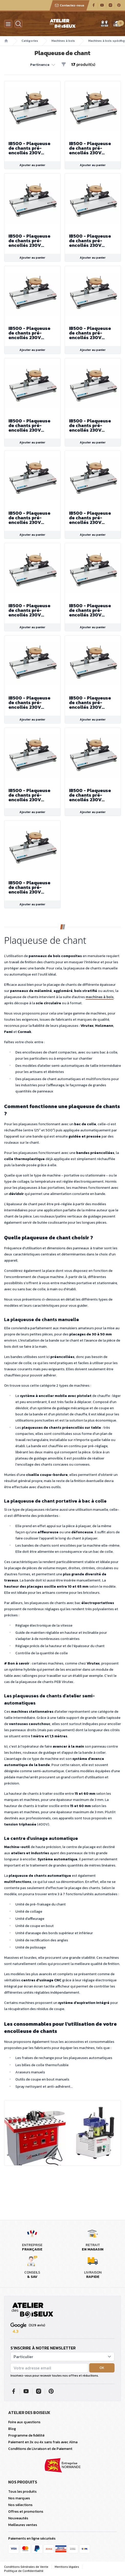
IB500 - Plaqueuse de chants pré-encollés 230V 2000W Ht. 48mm (32, 148)
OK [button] (101, 2367)
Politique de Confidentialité (23, 2571)
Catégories (29, 41)
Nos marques (19, 2498)
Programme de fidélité (26, 2435)
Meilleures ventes (22, 2525)
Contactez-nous (69, 5)
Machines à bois (63, 41)
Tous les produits (22, 2491)
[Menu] (8, 24)
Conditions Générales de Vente (26, 2567)
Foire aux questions (24, 2422)
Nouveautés (18, 2518)
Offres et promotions (25, 2511)
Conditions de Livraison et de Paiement (40, 2448)
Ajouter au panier (32, 165)
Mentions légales (67, 2567)
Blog (12, 2428)
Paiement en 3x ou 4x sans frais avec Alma (42, 2442)
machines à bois (99, 997)
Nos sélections (20, 2505)
